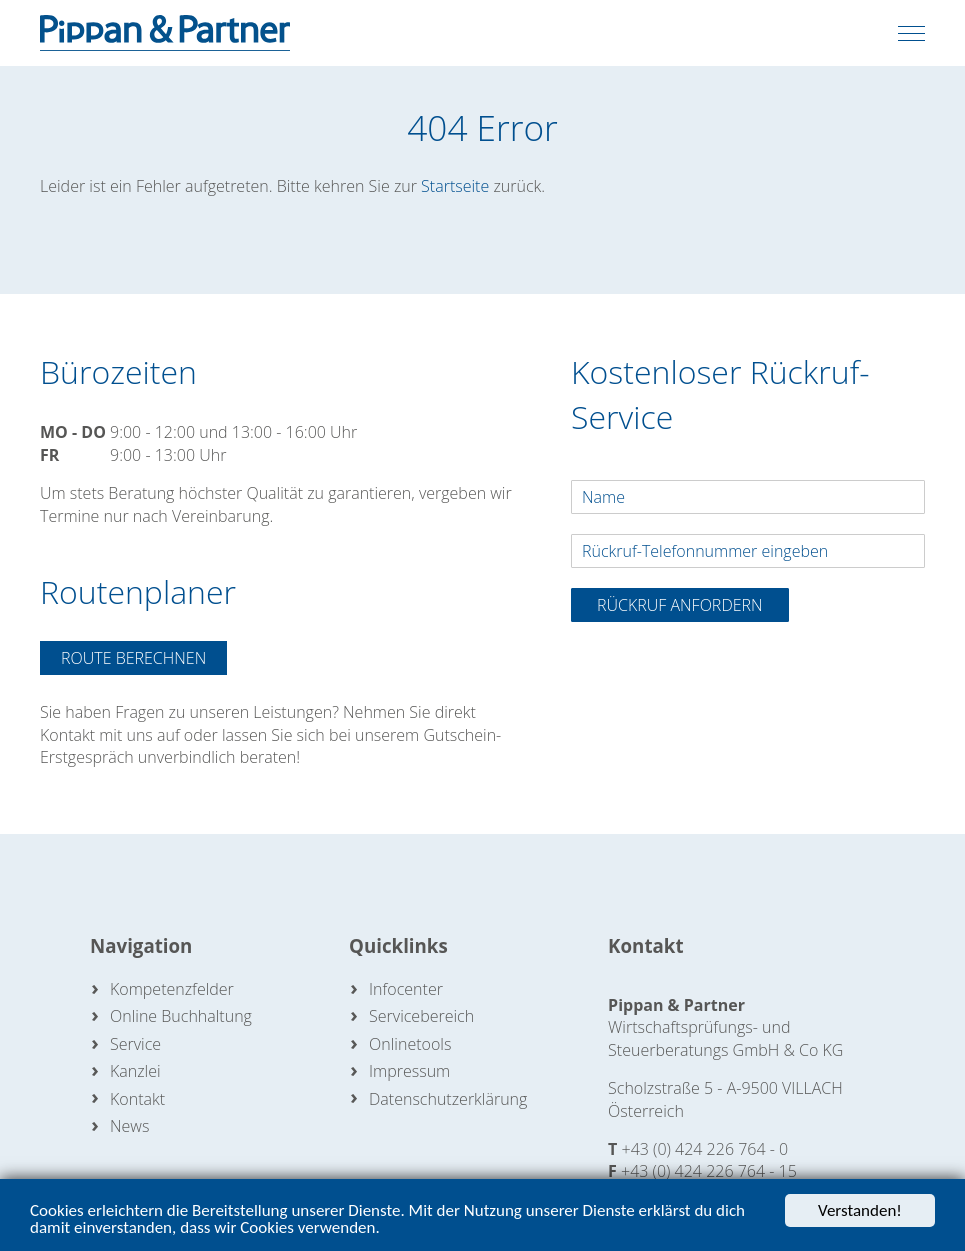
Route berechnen (133, 658)
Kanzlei (135, 1071)
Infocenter (406, 989)
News (129, 1126)
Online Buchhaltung (181, 1016)
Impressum (409, 1071)
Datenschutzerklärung (448, 1099)
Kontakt (137, 1099)
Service (135, 1044)
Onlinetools (410, 1044)
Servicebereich (421, 1016)
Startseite (455, 186)
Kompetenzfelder (172, 989)
